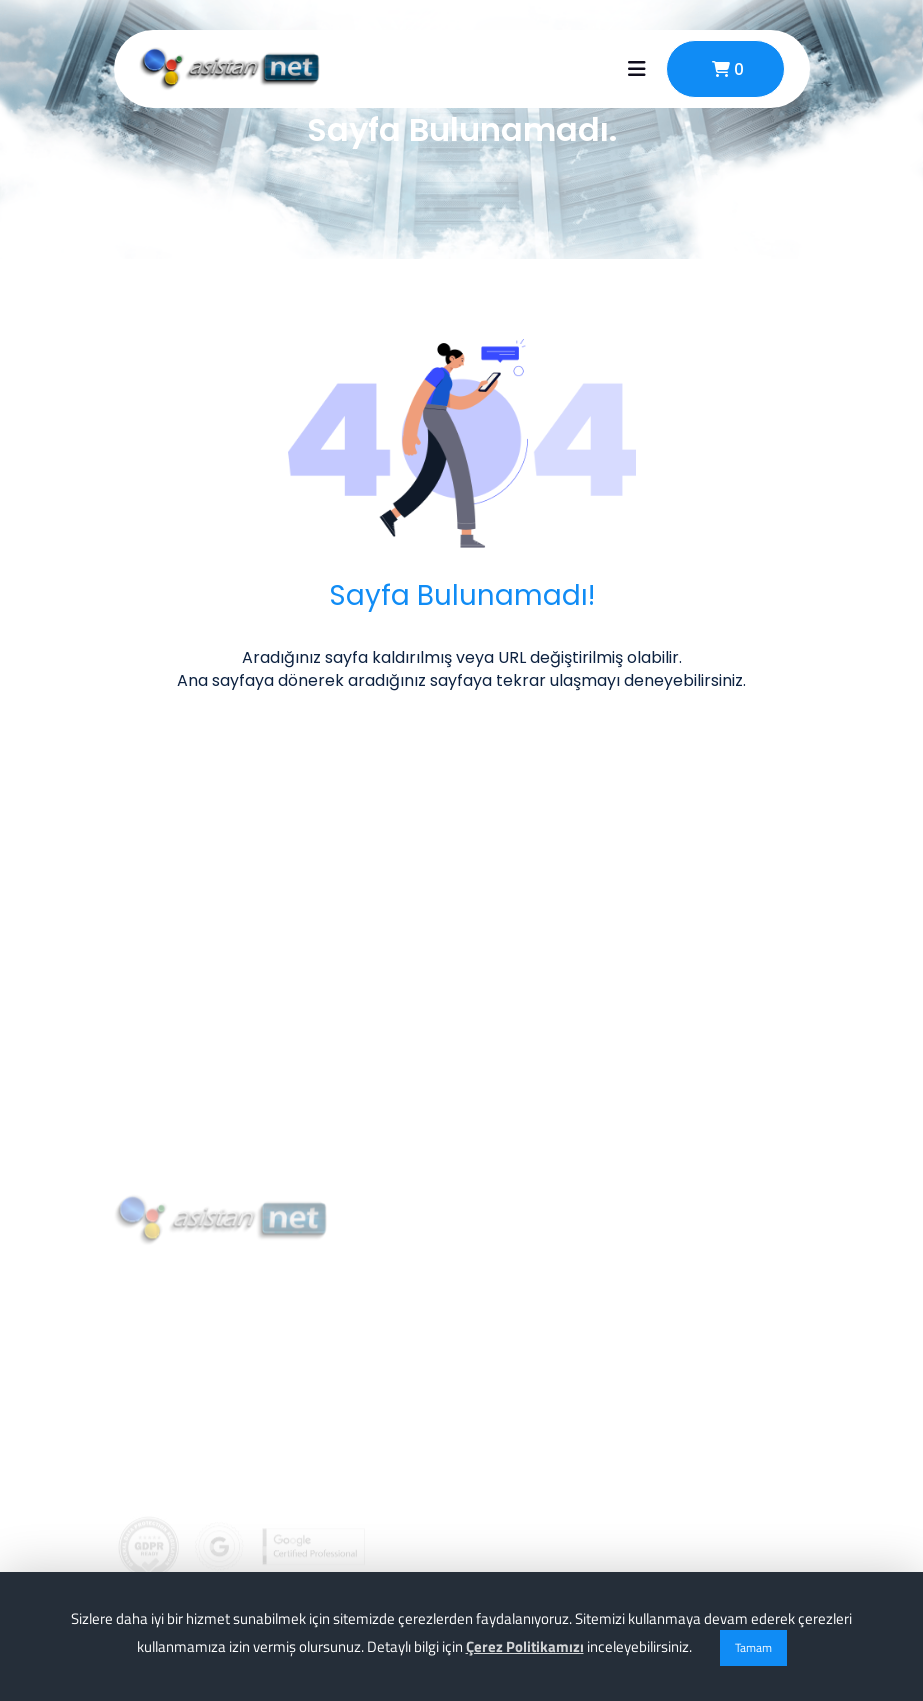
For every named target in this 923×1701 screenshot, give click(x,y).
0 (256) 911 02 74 (210, 1409)
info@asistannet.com (232, 1454)
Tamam (753, 1647)
